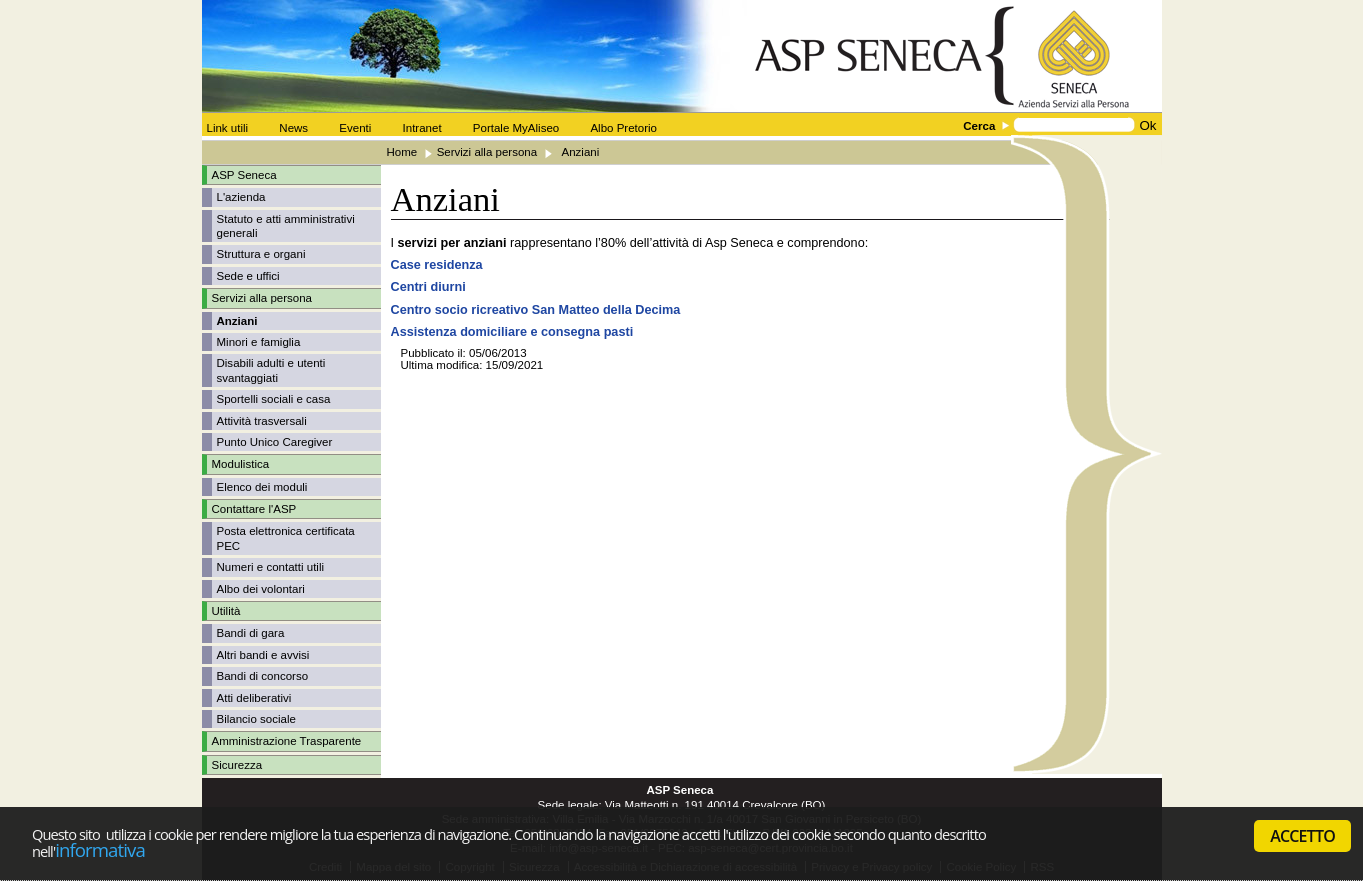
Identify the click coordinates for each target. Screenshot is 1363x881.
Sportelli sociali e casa (274, 399)
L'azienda (241, 197)
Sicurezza (237, 765)
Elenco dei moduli (262, 487)
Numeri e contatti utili (271, 567)
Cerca (979, 126)
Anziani (237, 321)
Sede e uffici (248, 276)
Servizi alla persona (487, 152)
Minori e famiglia (259, 342)
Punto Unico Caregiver (275, 442)
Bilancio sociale (256, 719)
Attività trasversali (262, 421)
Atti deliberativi (254, 698)
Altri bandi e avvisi (263, 655)
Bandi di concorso (263, 676)
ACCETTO (1302, 836)
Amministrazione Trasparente (287, 741)
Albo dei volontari (261, 589)
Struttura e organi (261, 254)
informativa (100, 849)
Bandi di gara (251, 633)
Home (402, 152)
